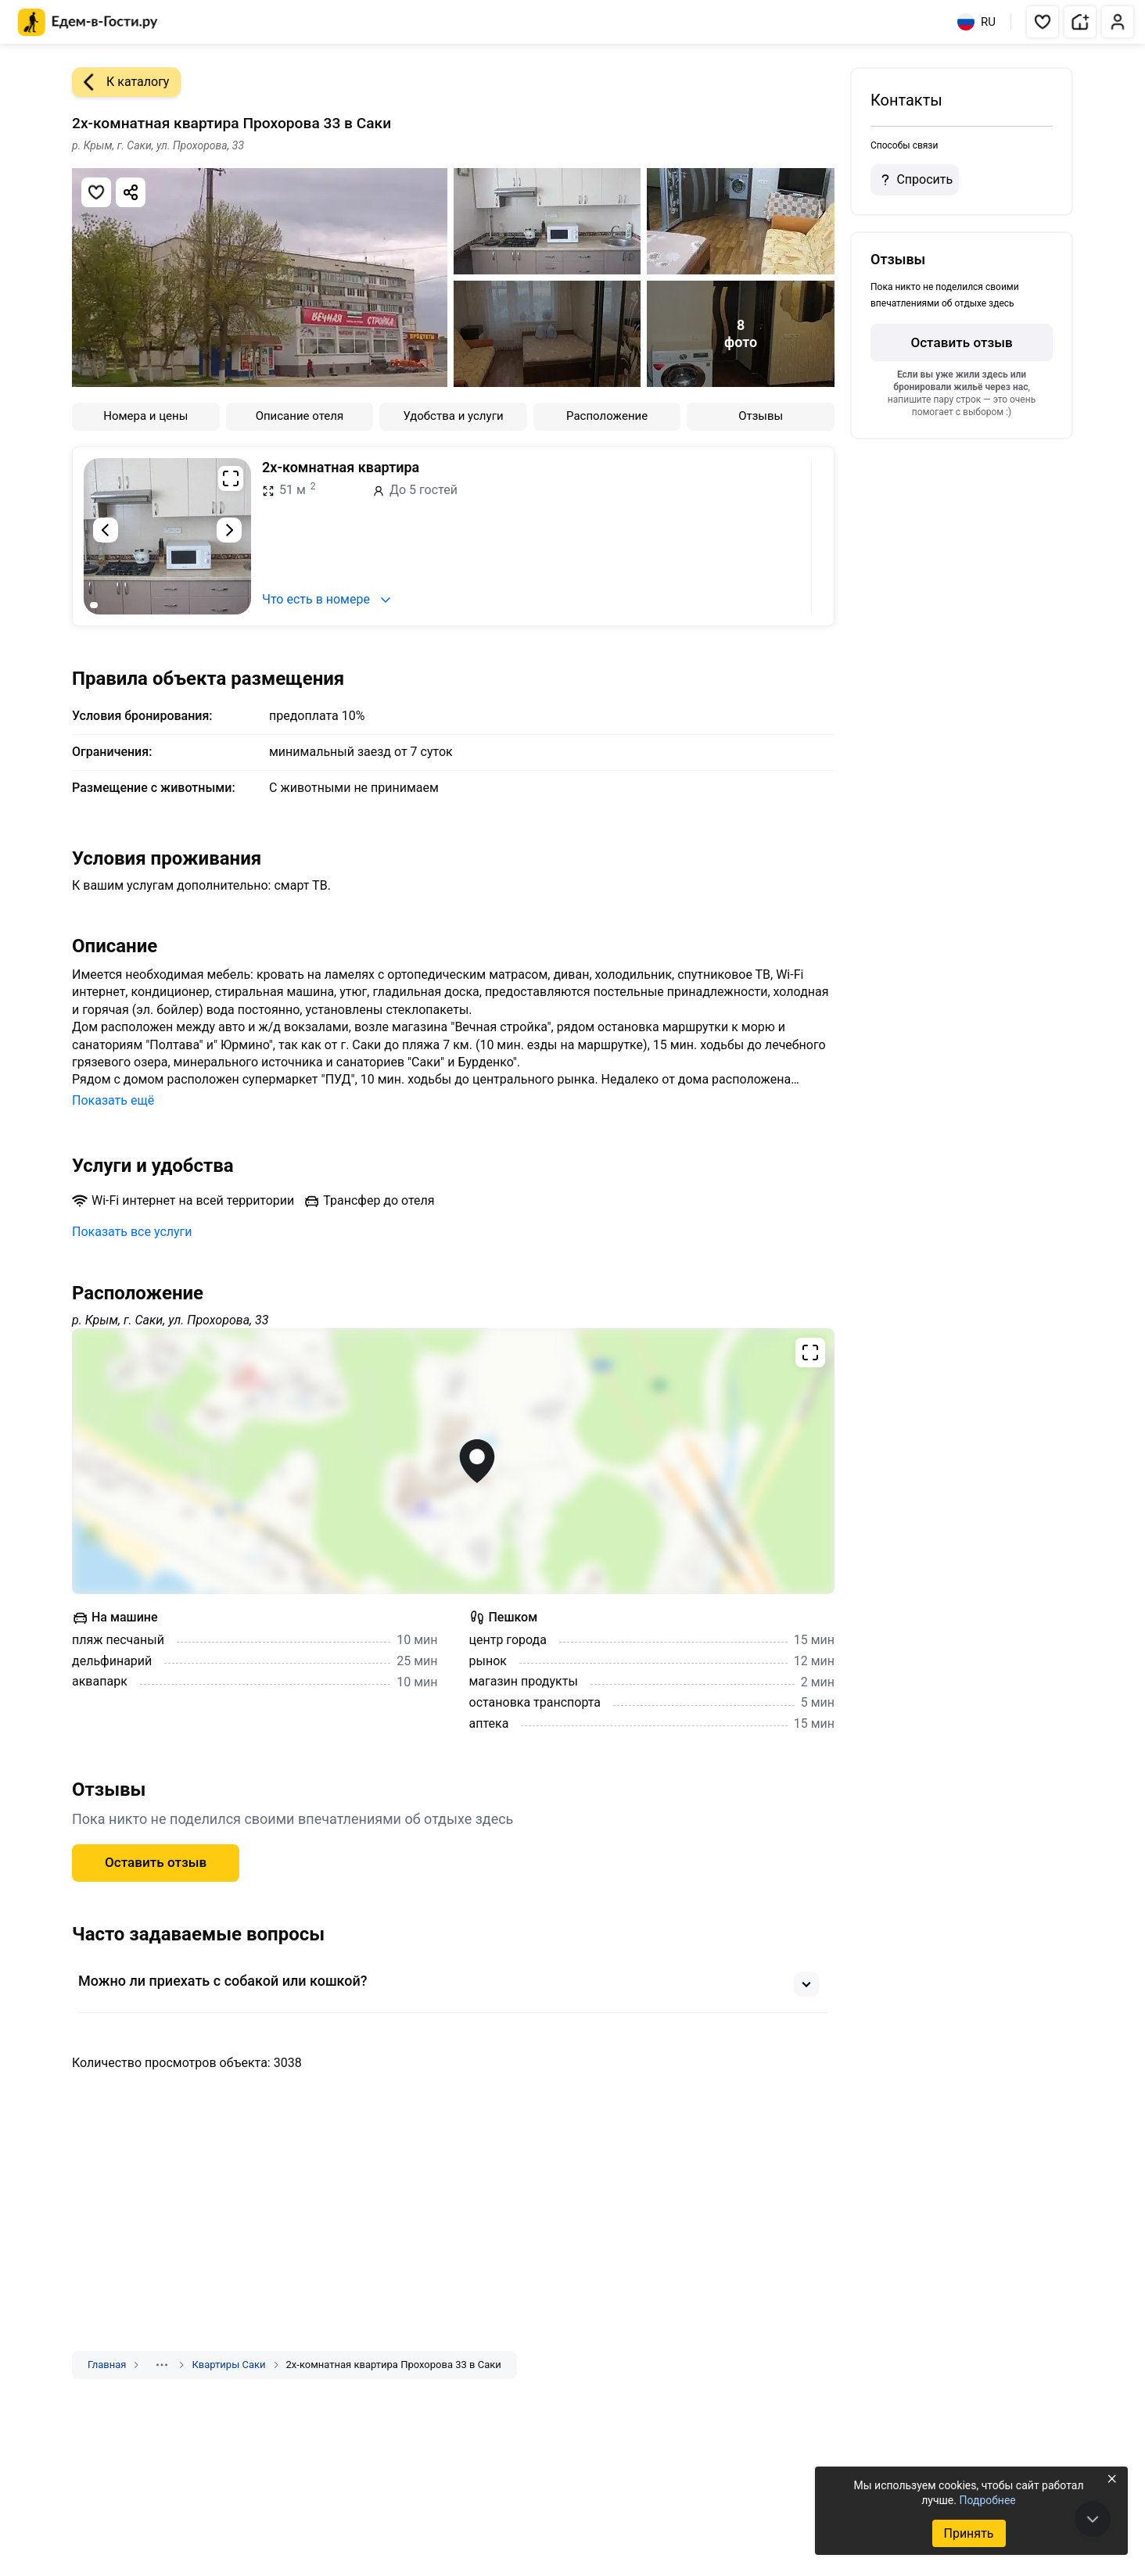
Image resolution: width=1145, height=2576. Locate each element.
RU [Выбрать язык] (976, 21)
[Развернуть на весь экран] (230, 478)
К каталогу (120, 82)
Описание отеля (300, 416)
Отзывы (760, 416)
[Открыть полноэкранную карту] (453, 1461)
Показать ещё (113, 1100)
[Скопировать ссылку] (130, 192)
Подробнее (987, 2500)
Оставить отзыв (155, 1862)
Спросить (914, 179)
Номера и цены (145, 416)
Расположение (607, 416)
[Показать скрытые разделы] (162, 2365)
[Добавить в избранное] (96, 192)
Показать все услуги (132, 1231)
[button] (1042, 22)
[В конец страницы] (1093, 2519)
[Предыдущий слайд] (105, 530)
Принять (968, 2533)
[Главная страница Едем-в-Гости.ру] (88, 22)
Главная (107, 2364)
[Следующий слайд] (229, 530)
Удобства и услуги (453, 416)
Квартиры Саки (228, 2364)
